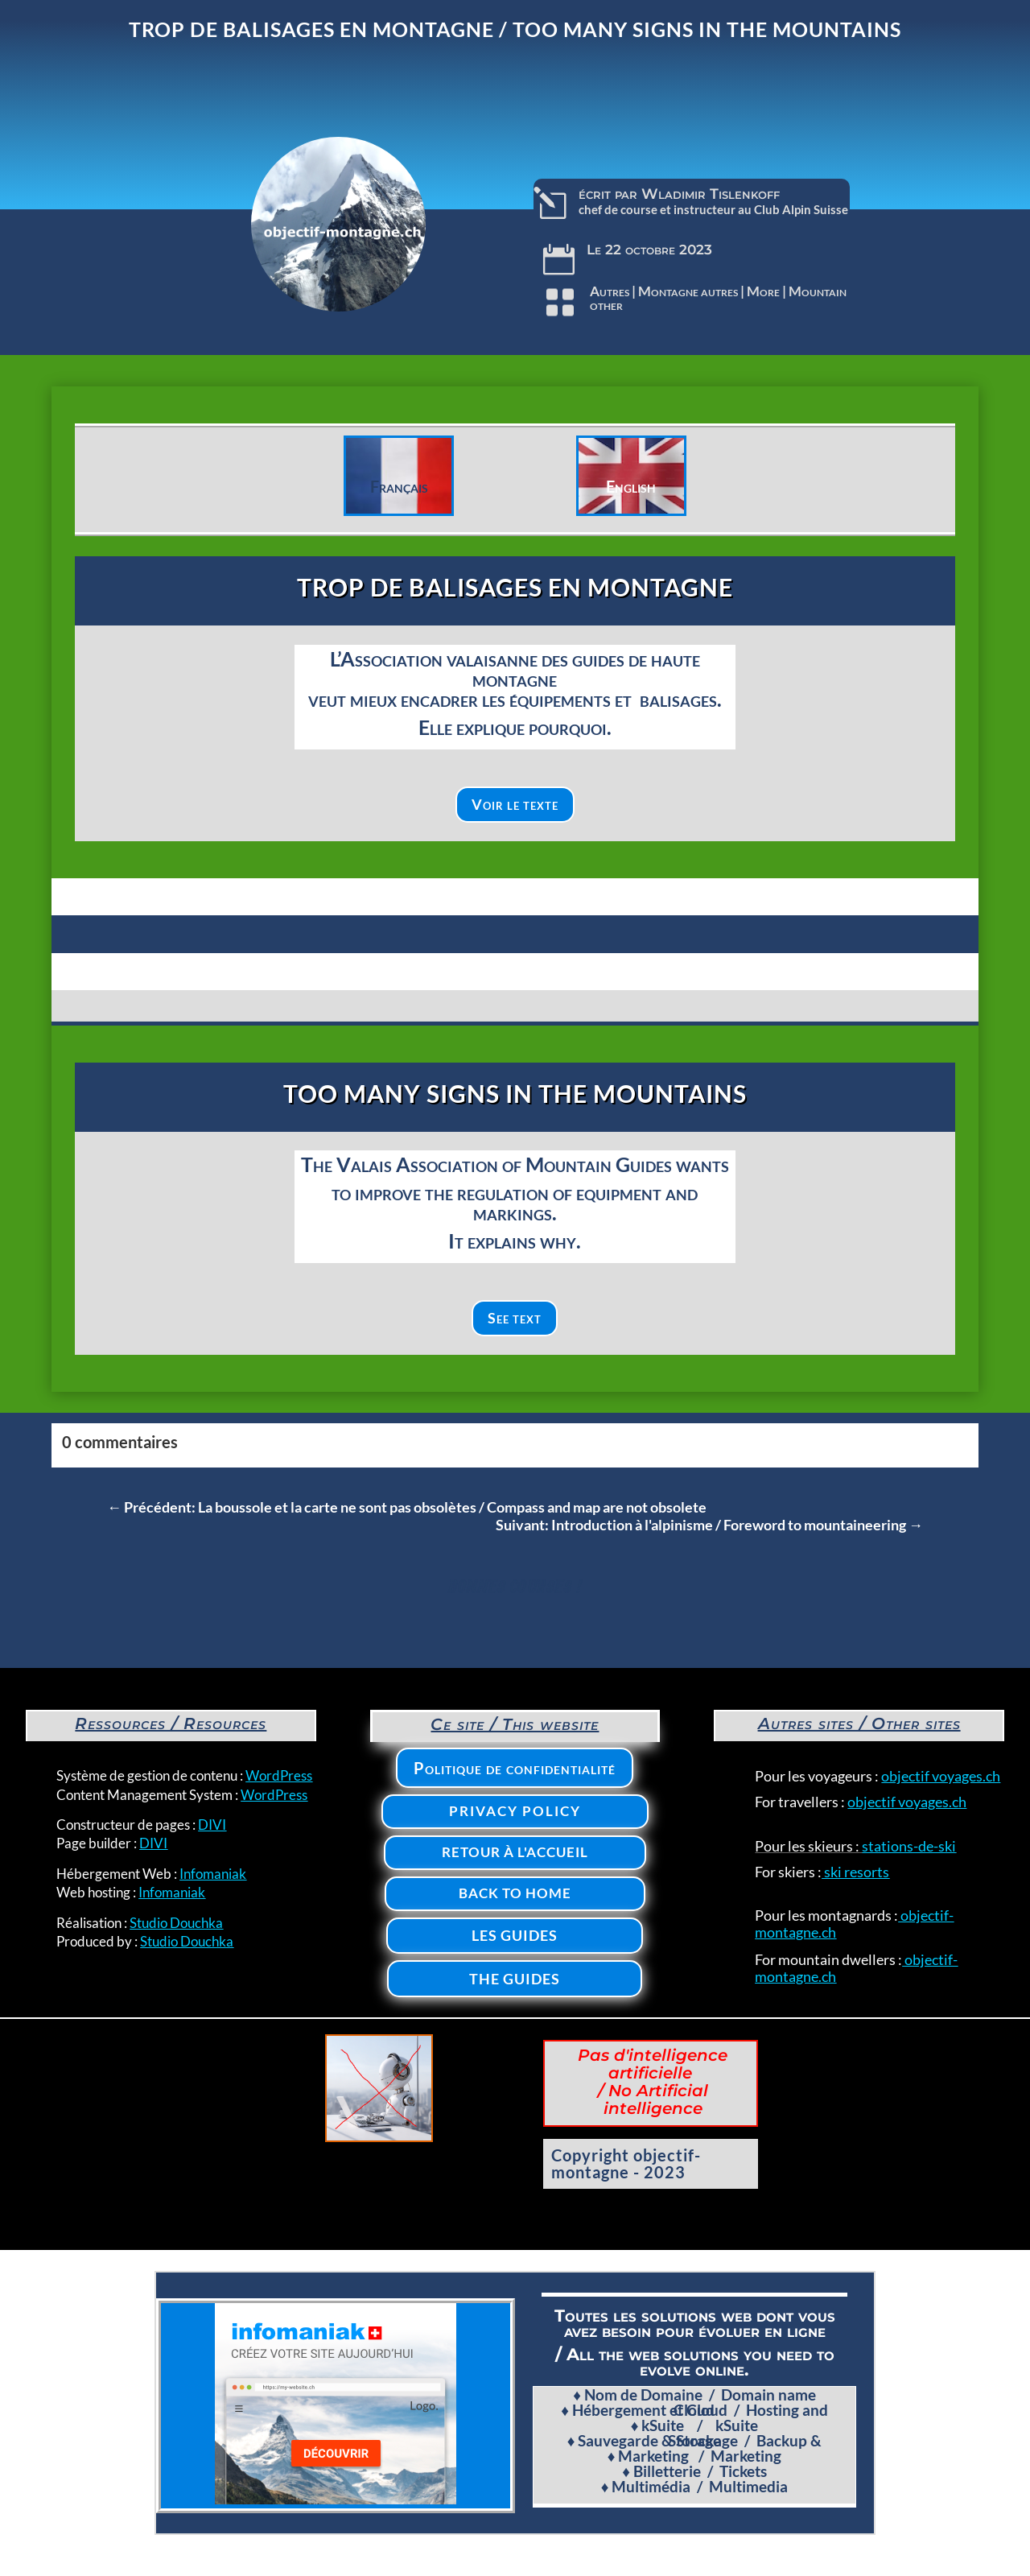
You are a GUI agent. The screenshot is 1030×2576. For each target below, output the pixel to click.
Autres (609, 291)
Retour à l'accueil (515, 1851)
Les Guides (515, 1935)
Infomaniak (212, 1873)
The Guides (514, 1979)
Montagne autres (688, 291)
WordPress (278, 1775)
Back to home (515, 1893)
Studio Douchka (176, 1922)
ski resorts (855, 1871)
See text (515, 1318)
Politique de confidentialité (515, 1767)
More (763, 291)
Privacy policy (515, 1810)
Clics (106, 464)
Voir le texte (515, 804)
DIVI (212, 1824)
